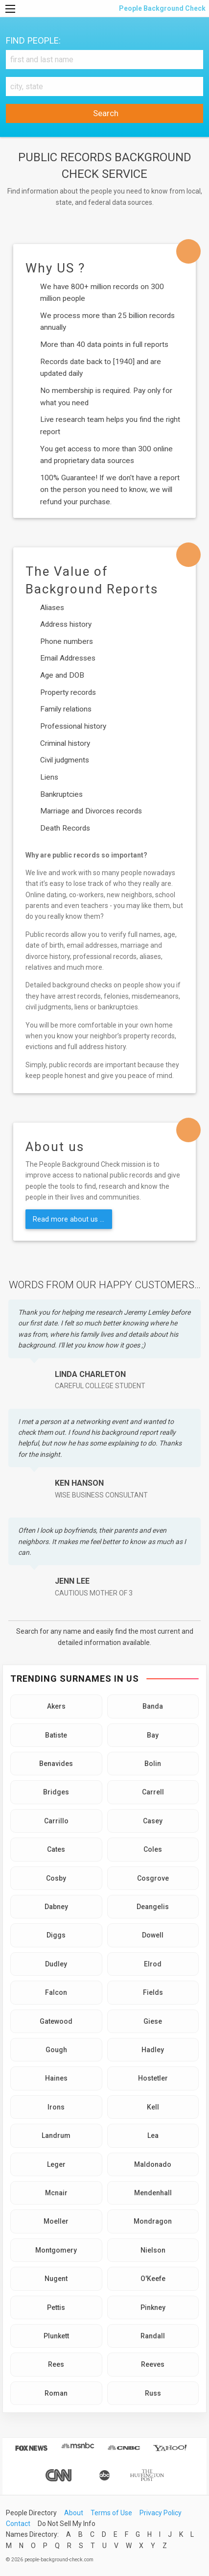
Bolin (152, 1763)
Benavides (56, 1763)
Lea (153, 2135)
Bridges (56, 1792)
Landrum (56, 2135)
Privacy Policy (160, 2513)
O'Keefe (152, 2278)
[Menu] (10, 9)
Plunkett (56, 2336)
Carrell (153, 1792)
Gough (56, 2050)
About (73, 2513)
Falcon (56, 1992)
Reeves (152, 2364)
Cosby (56, 1878)
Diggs (56, 1935)
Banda (152, 1706)
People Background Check (161, 8)
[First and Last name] (104, 59)
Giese (152, 2021)
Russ (153, 2393)
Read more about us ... (68, 1219)
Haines (56, 2078)
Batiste (56, 1735)
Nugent (56, 2278)
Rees (56, 2364)
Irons (56, 2107)
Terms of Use (111, 2513)
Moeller (56, 2221)
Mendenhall (153, 2193)
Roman (56, 2393)
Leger (56, 2164)
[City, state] (104, 86)
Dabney (56, 1907)
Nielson (152, 2250)
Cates (56, 1849)
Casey (153, 1821)
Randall (152, 2336)
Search (104, 113)
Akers (56, 1706)
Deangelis (153, 1907)
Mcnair (56, 2193)
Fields (153, 1992)
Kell (153, 2107)
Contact (18, 2523)
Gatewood (56, 2021)
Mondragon (153, 2221)
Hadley (152, 2050)
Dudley (56, 1964)
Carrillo (56, 1821)
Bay (153, 1735)
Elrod (153, 1964)
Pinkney (152, 2307)
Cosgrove (153, 1878)
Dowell (152, 1935)
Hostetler (153, 2078)
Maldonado (152, 2164)
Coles (152, 1849)
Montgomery (56, 2250)
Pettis (56, 2307)
